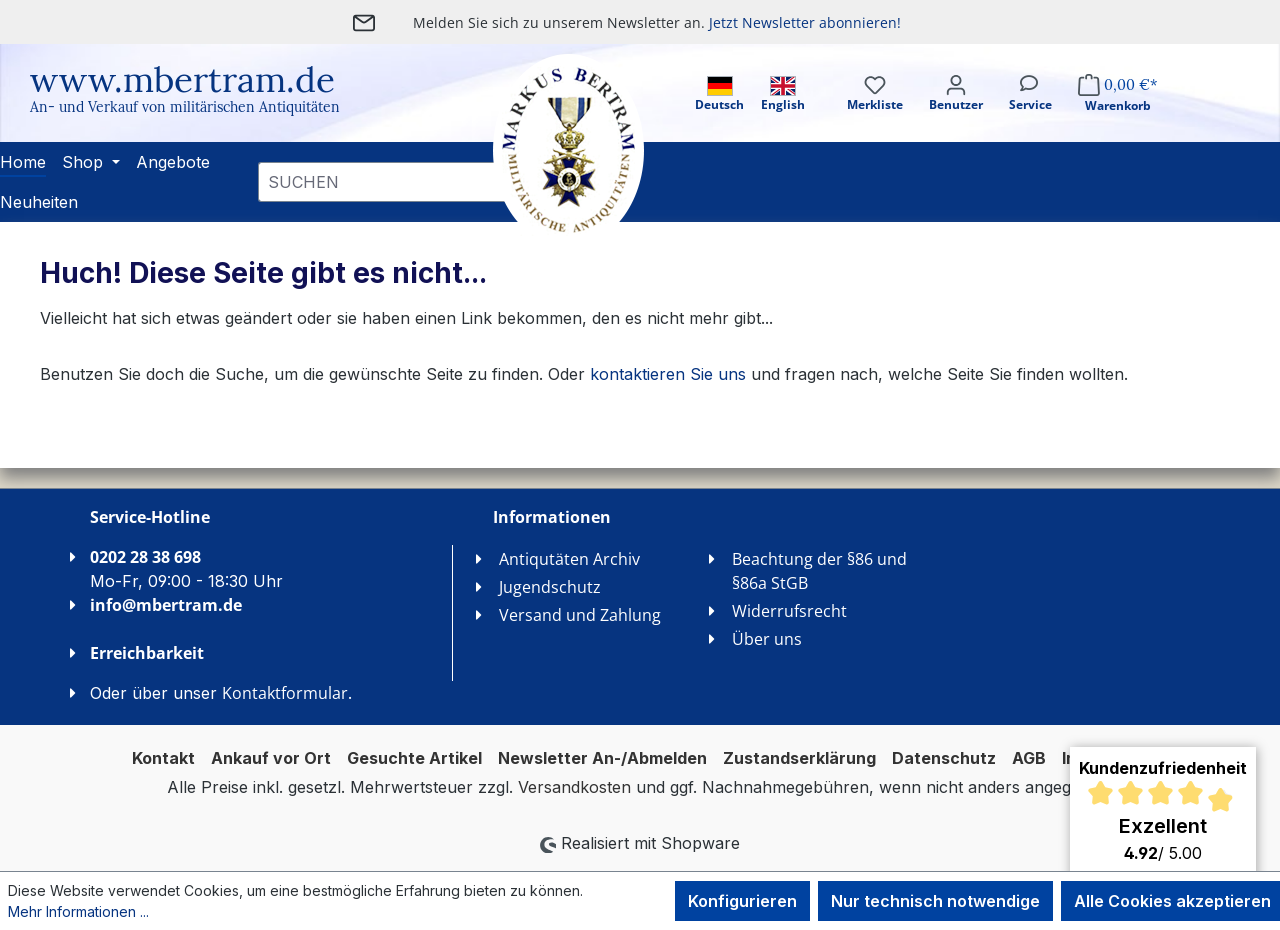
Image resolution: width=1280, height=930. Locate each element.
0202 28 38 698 (145, 557)
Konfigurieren (742, 901)
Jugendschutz (550, 587)
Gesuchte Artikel (414, 758)
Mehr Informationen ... (78, 911)
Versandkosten (574, 787)
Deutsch (719, 94)
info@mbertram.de (166, 605)
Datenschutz (944, 758)
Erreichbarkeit (147, 653)
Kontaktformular (285, 693)
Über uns (767, 639)
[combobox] (384, 182)
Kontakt (163, 758)
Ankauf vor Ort (271, 758)
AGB (1029, 758)
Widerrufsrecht (789, 611)
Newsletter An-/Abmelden (602, 758)
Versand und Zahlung (580, 615)
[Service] (1030, 110)
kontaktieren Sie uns (668, 374)
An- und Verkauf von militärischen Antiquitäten (185, 107)
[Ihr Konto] (956, 110)
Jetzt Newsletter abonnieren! (805, 22)
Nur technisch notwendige (935, 901)
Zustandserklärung (799, 758)
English (783, 94)
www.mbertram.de (182, 79)
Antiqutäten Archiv (569, 559)
